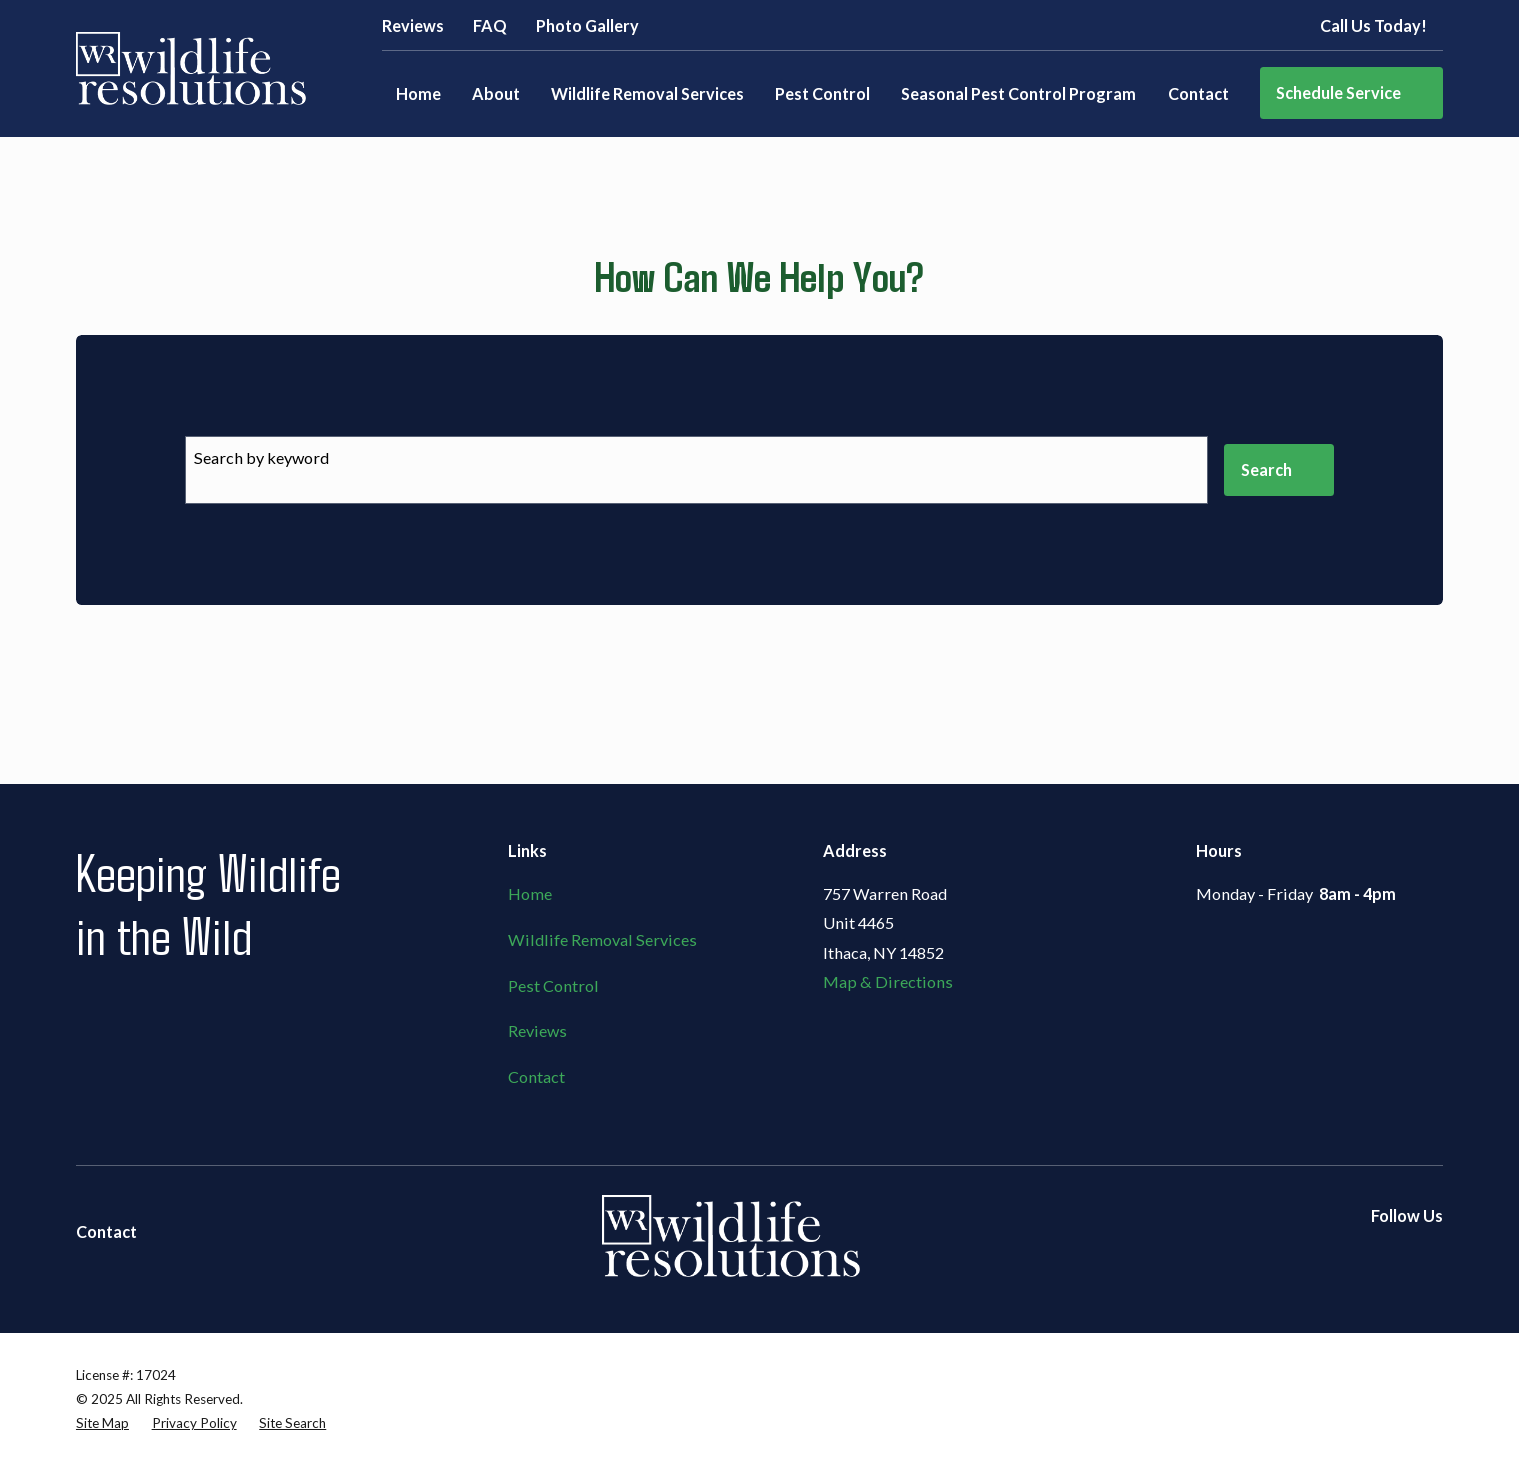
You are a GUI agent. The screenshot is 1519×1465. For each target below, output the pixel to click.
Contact (536, 1076)
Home (530, 893)
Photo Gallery (587, 25)
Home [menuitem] (418, 93)
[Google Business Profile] (1431, 1255)
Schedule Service (1351, 92)
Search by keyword (261, 457)
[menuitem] (102, 1423)
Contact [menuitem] (1198, 93)
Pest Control (553, 985)
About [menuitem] (496, 93)
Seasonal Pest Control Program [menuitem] (1018, 93)
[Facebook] (1336, 1255)
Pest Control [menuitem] (822, 93)
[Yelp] (1383, 1255)
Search (1279, 469)
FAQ (490, 25)
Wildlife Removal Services (602, 939)
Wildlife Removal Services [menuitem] (647, 93)
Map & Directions (888, 981)
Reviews (413, 25)
